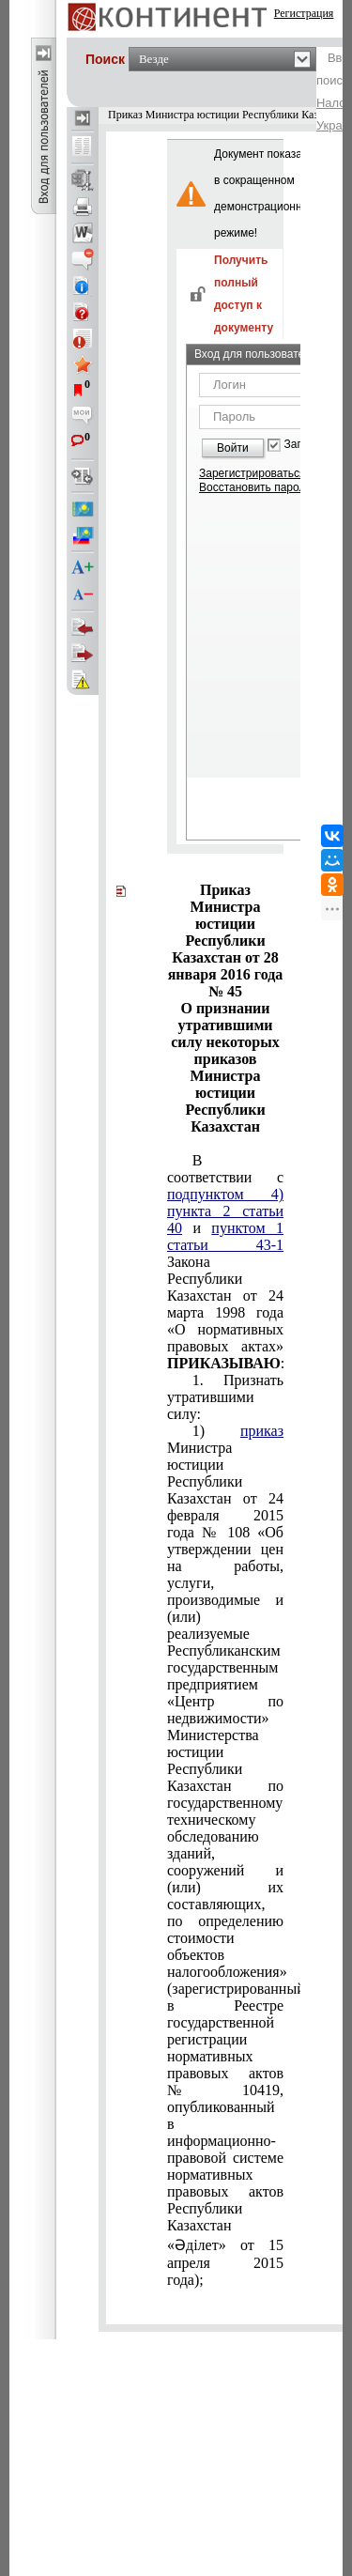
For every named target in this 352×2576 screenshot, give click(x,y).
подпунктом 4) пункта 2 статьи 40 (225, 1211)
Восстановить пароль (255, 487)
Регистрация (304, 13)
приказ (261, 1431)
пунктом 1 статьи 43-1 (225, 1236)
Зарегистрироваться (252, 473)
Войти (233, 448)
